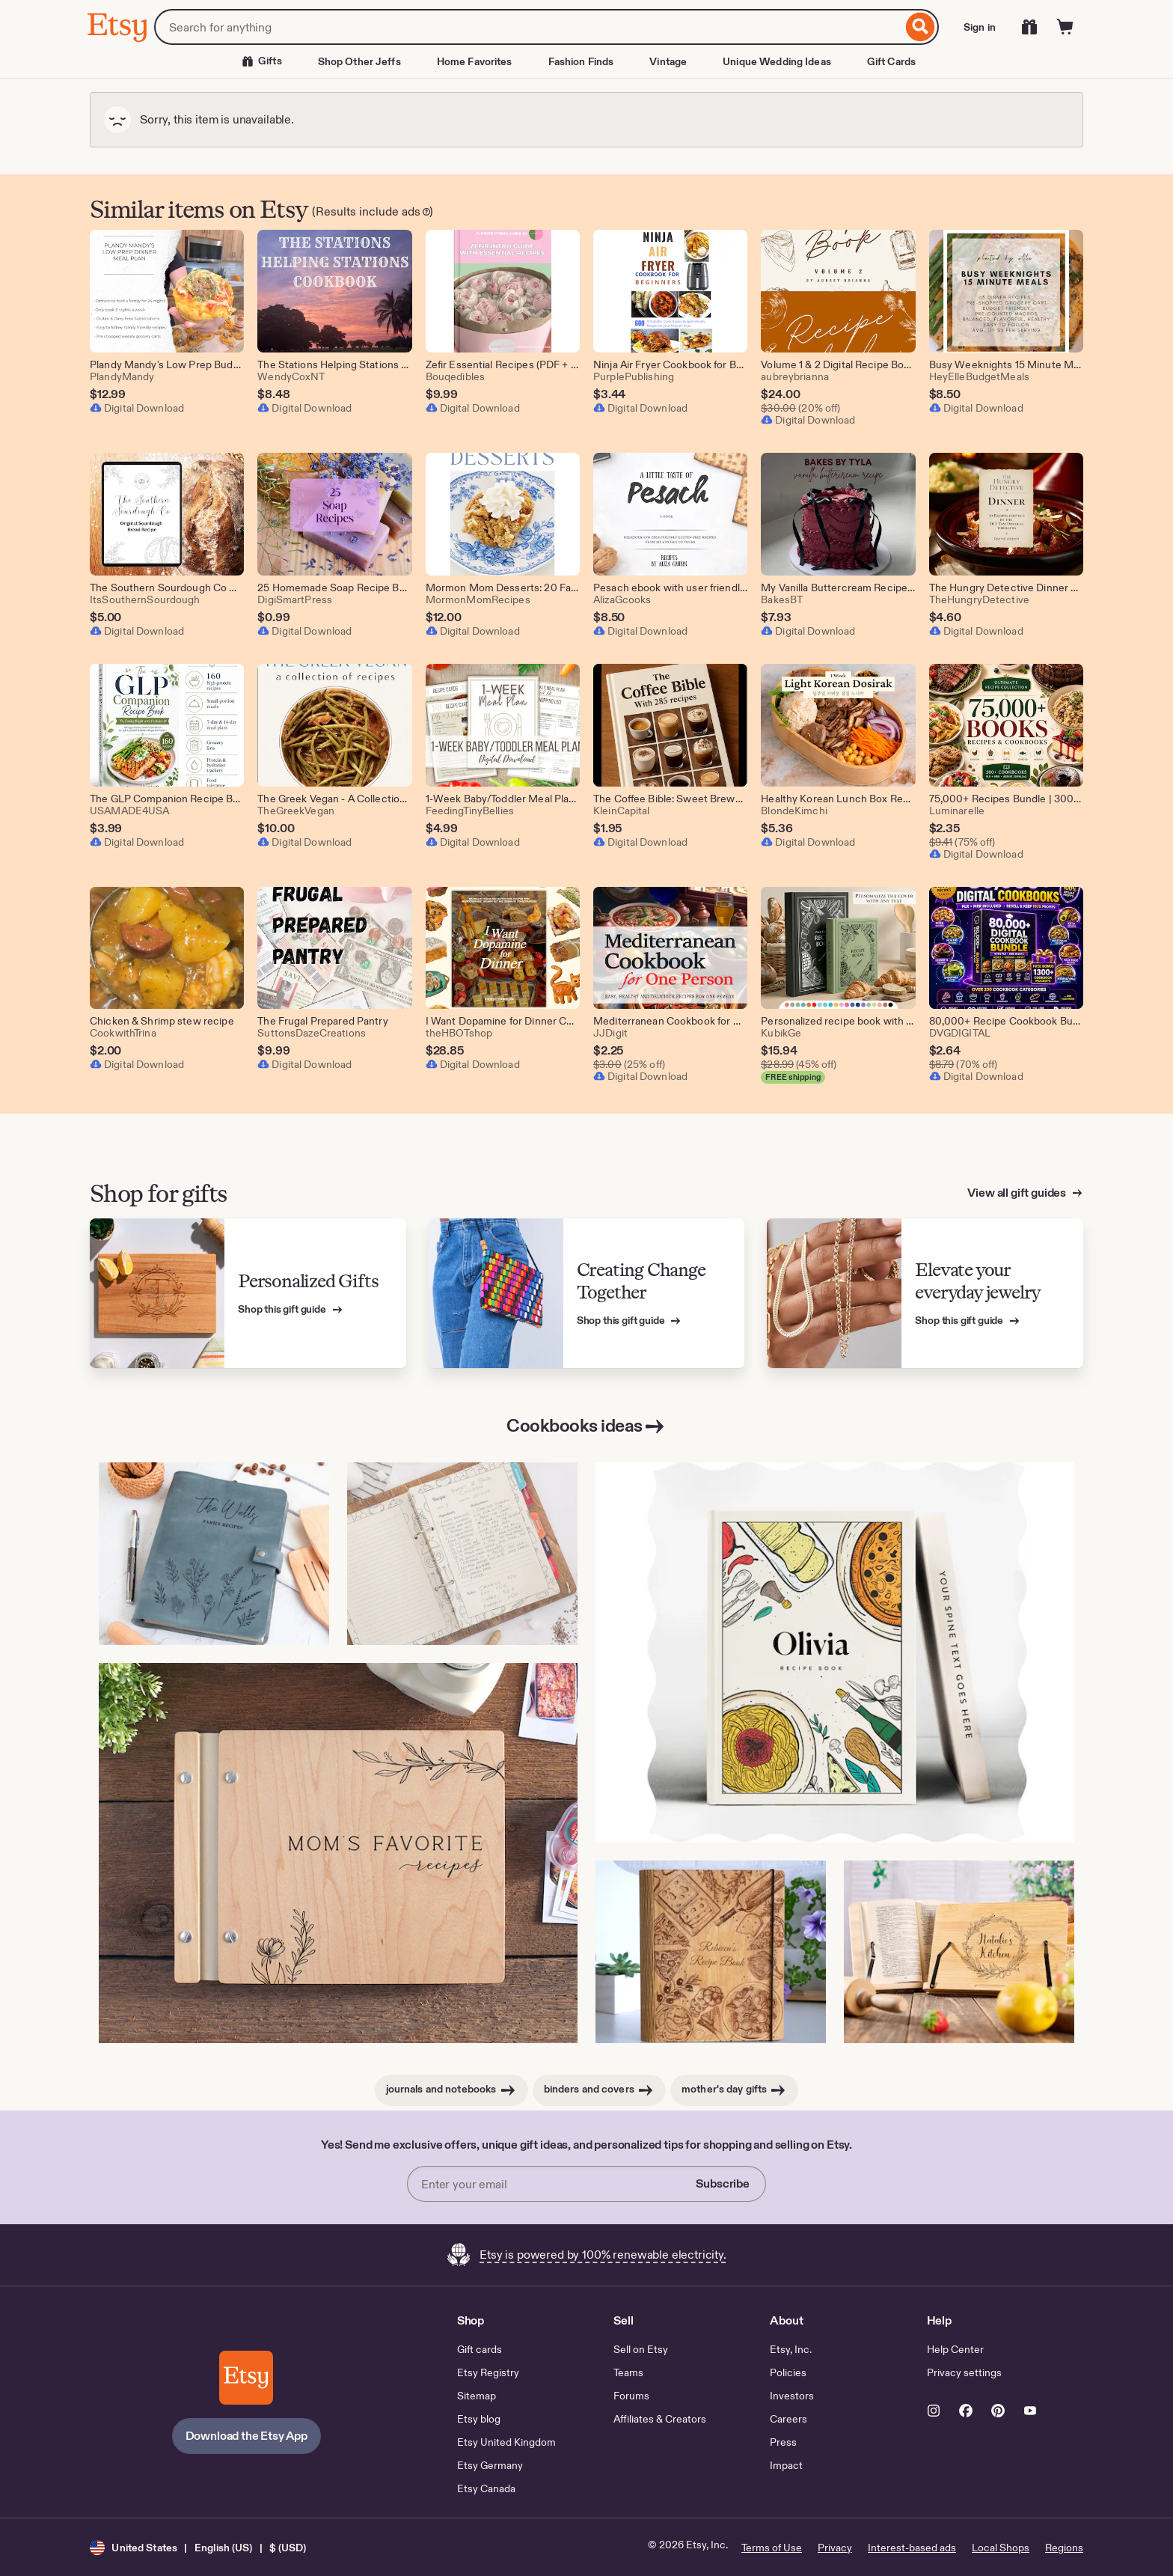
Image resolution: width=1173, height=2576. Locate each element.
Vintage (668, 61)
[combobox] (528, 27)
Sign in (980, 27)
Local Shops (1000, 2548)
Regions (1064, 2548)
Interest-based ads (912, 2548)
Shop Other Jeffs (359, 61)
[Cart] (1065, 27)
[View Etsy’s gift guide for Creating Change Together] (587, 1293)
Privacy (835, 2548)
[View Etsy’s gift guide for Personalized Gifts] (248, 1293)
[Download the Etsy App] (246, 2378)
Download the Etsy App (247, 2436)
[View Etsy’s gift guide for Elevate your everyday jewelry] (925, 1293)
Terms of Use (771, 2548)
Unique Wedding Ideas (777, 61)
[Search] (920, 27)
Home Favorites (474, 61)
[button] (198, 2547)
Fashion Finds (581, 61)
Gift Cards (891, 61)
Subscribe (723, 2183)
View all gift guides (1017, 1192)
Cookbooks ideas (586, 1426)
